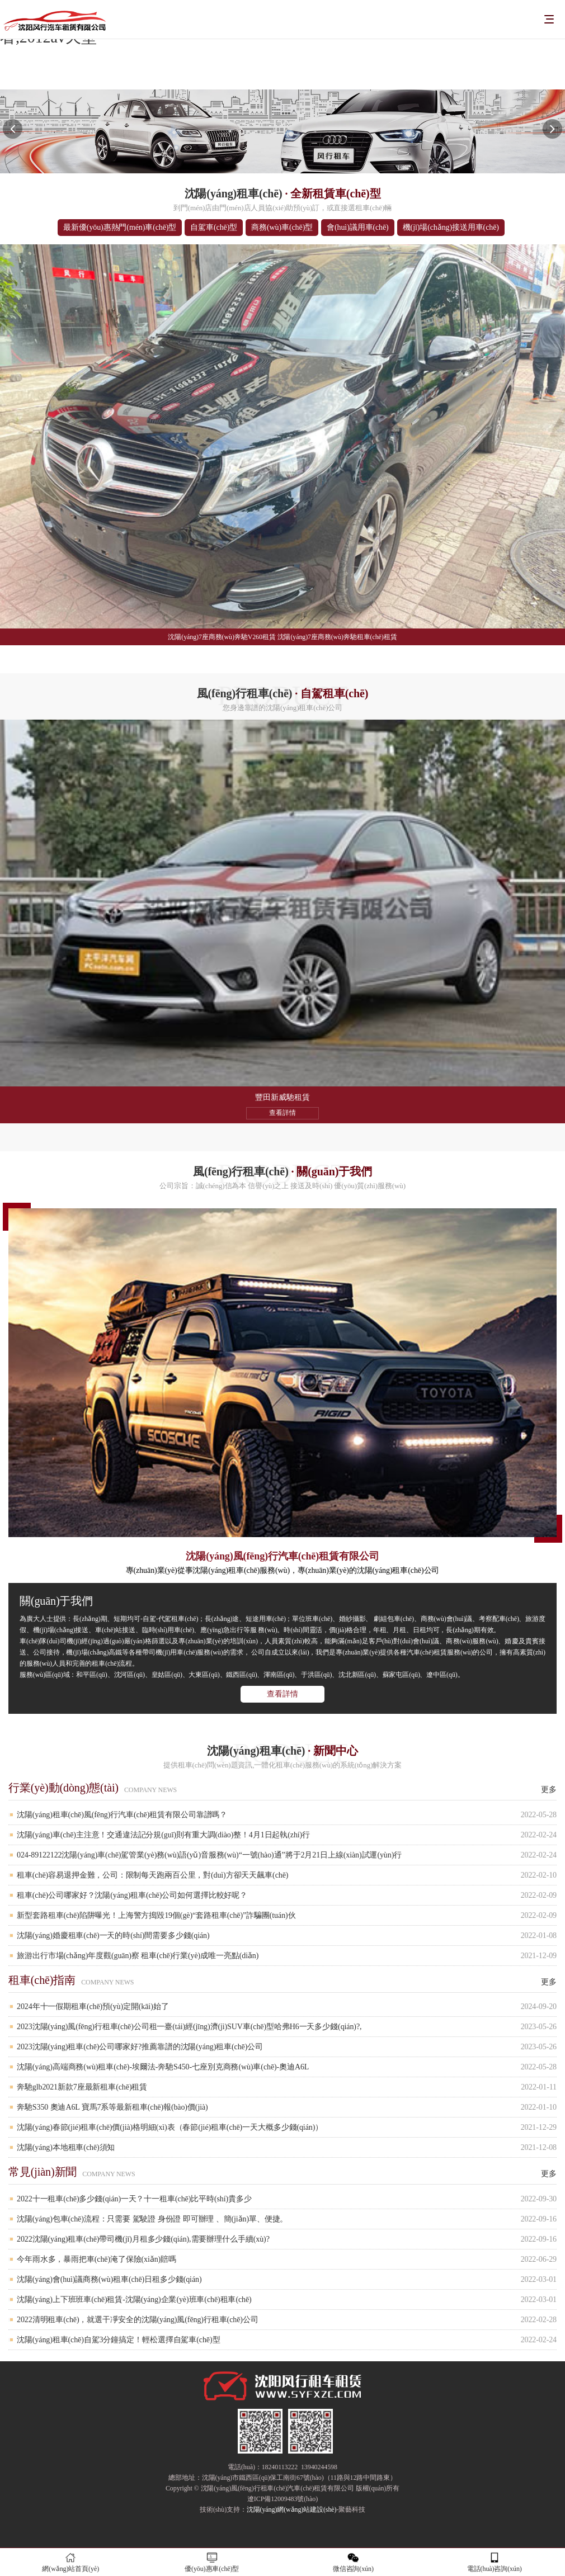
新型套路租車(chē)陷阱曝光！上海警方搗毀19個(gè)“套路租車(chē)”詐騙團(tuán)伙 (287, 1915)
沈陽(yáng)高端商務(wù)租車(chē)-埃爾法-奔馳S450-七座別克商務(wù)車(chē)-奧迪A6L (287, 2067)
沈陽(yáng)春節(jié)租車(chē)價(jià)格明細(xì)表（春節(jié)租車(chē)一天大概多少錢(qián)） (287, 2127)
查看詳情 (282, 1694)
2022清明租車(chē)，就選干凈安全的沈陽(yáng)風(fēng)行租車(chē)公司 (287, 2319)
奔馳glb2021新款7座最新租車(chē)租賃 (287, 2087)
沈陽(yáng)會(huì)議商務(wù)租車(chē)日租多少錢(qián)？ (287, 2279)
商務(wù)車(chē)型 (282, 227)
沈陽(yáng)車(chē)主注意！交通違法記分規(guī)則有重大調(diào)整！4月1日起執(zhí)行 (287, 1835)
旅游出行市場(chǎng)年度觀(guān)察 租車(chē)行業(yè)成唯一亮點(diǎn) (287, 1955)
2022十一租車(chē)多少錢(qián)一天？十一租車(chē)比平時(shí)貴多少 (287, 2199)
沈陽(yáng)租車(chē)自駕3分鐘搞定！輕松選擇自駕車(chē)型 (287, 2340)
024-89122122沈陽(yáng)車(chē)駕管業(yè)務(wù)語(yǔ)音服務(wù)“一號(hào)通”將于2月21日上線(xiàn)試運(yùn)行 (287, 1855)
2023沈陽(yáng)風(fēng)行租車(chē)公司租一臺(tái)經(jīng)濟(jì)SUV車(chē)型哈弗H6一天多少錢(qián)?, (287, 2026)
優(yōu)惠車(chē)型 (212, 2562)
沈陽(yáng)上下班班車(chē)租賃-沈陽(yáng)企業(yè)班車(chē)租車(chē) (287, 2299)
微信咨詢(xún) (353, 2562)
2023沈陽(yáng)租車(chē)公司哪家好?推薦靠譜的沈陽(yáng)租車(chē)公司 (287, 2047)
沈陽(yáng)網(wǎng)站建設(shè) (292, 2509)
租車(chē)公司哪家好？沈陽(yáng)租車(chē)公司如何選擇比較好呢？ (287, 1895)
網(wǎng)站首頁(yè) (71, 2562)
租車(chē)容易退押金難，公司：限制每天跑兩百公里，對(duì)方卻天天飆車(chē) (287, 1875)
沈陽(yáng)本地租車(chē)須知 (287, 2147)
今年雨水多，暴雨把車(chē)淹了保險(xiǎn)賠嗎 (287, 2259)
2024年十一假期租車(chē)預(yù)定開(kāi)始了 (287, 2006)
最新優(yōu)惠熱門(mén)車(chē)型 (119, 227)
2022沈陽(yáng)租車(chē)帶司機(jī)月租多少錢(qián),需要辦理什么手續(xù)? (287, 2239)
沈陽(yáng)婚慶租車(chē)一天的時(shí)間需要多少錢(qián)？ (287, 1935)
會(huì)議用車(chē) (358, 227)
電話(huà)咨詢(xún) (495, 2562)
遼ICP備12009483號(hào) (282, 2499)
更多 (549, 1789)
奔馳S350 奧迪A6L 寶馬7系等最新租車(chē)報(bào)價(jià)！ (287, 2107)
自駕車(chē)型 (213, 227)
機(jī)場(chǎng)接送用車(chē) (451, 227)
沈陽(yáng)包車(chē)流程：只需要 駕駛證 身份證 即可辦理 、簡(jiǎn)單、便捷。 (287, 2219)
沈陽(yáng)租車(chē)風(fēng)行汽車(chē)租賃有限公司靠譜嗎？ (287, 1815)
